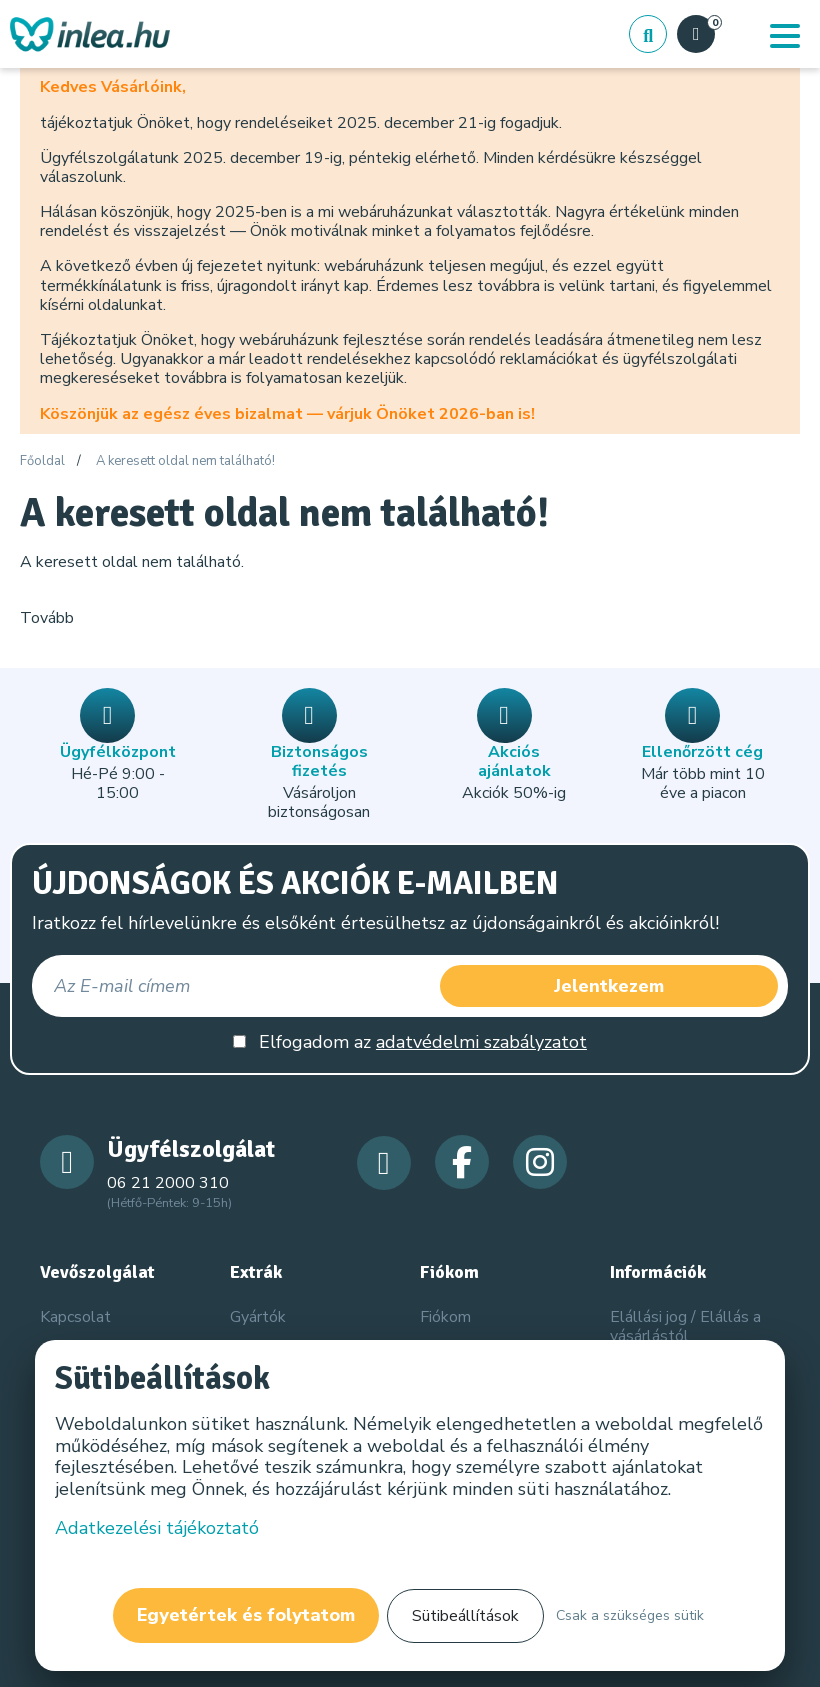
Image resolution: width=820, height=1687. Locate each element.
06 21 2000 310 (168, 1183)
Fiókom (445, 1317)
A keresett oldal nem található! (185, 462)
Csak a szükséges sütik (630, 1615)
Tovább (47, 618)
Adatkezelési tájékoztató (157, 1528)
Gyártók (258, 1317)
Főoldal (42, 462)
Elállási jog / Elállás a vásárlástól (685, 1326)
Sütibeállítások (465, 1616)
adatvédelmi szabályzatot (481, 1042)
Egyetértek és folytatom (246, 1615)
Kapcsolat (75, 1317)
